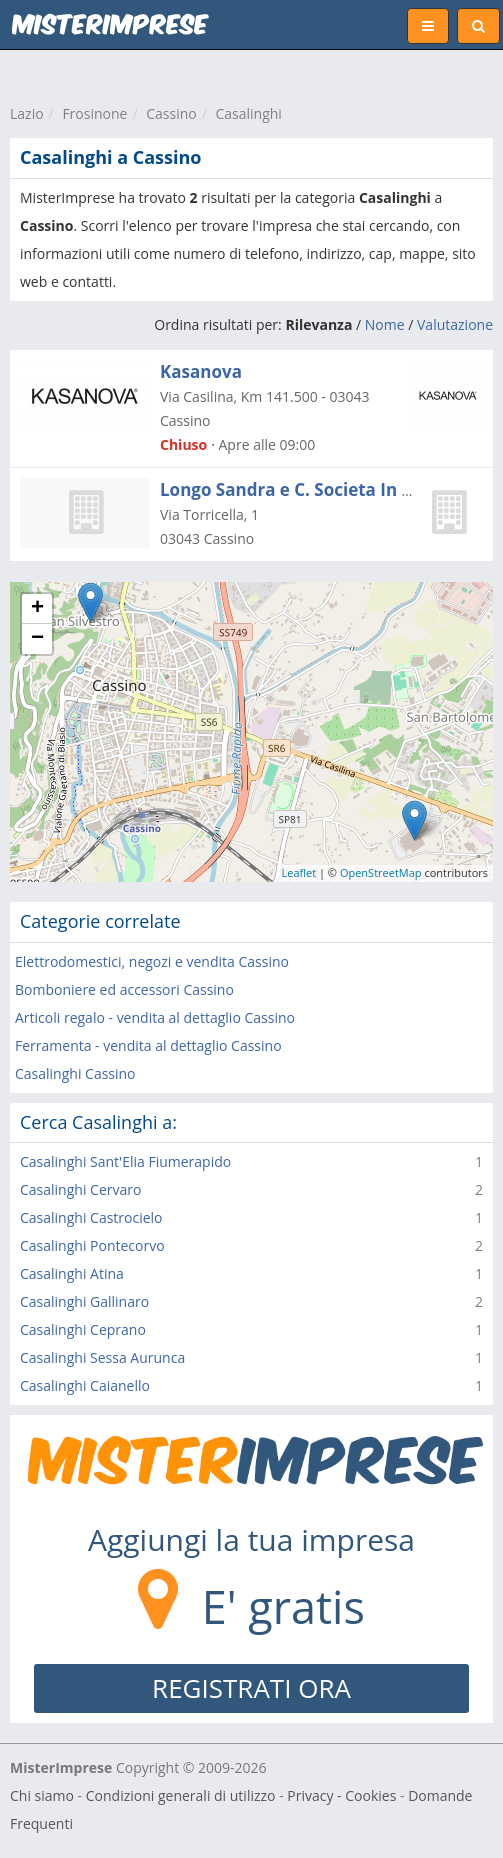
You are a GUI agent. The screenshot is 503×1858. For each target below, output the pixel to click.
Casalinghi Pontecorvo (92, 1245)
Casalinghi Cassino (75, 1073)
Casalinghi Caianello (85, 1385)
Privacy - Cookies (341, 1795)
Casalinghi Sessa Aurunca (102, 1357)
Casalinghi (248, 113)
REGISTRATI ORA (251, 1688)
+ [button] (37, 609)
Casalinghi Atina (72, 1273)
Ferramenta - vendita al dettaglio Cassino (148, 1045)
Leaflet (299, 872)
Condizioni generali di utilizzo (181, 1795)
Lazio (27, 113)
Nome (385, 324)
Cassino (171, 113)
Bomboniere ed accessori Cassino (124, 989)
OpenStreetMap (381, 872)
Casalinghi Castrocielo (91, 1217)
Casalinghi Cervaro (80, 1189)
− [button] (37, 639)
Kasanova (201, 371)
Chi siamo (42, 1795)
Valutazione (455, 324)
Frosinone (94, 113)
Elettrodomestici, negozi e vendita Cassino (152, 961)
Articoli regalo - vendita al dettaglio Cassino (155, 1017)
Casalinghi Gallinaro (84, 1301)
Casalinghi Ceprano (83, 1329)
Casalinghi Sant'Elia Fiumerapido (125, 1161)
